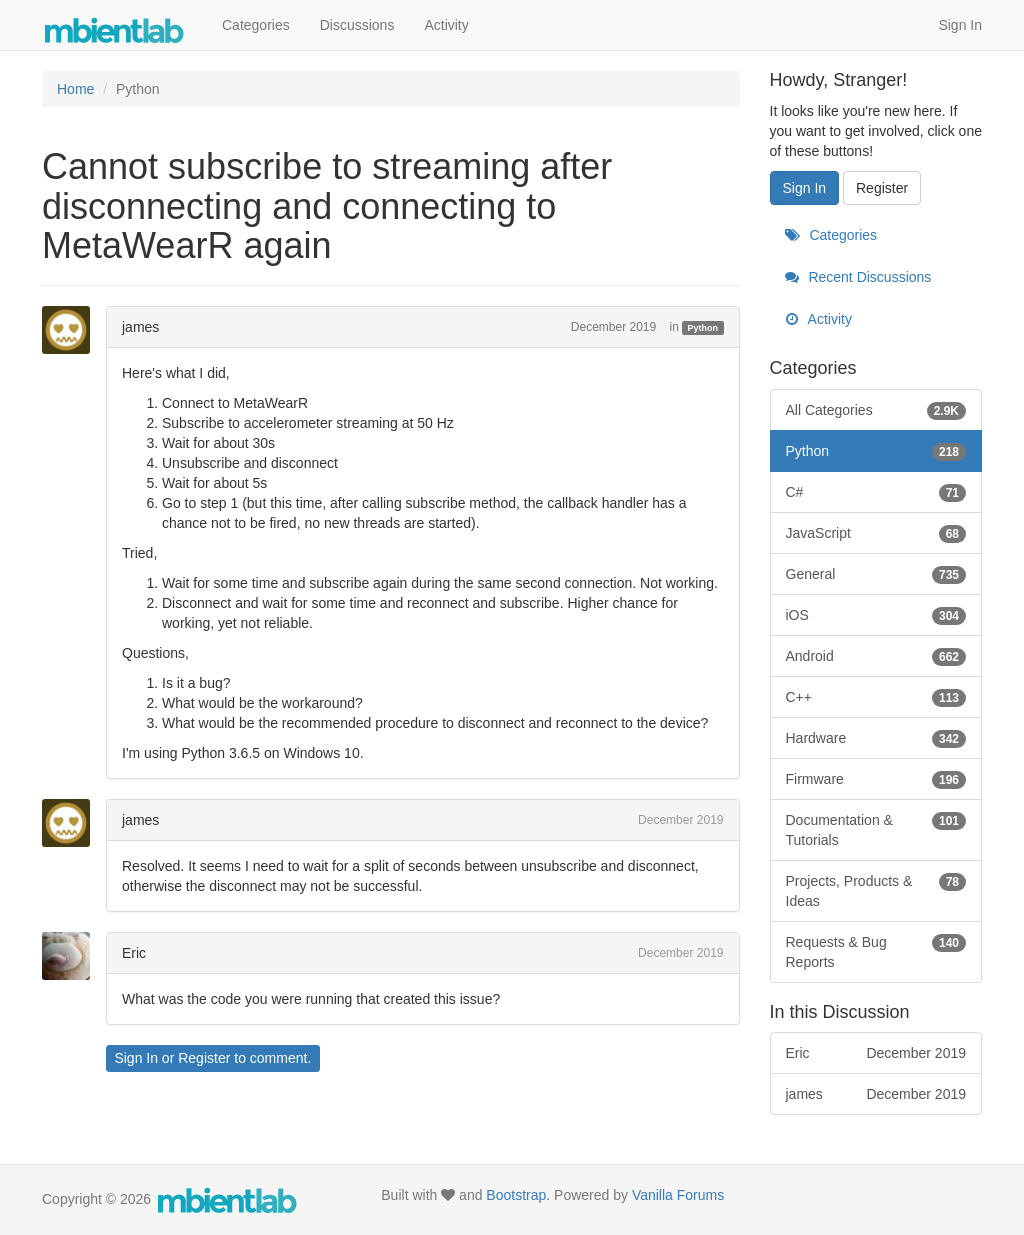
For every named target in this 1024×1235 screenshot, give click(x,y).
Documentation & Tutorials (876, 829)
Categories (256, 25)
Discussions (357, 25)
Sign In (960, 25)
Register (204, 1058)
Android (876, 656)
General (876, 574)
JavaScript (876, 533)
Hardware (876, 738)
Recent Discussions (858, 277)
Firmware (876, 779)
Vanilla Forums (678, 1195)
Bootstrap (516, 1195)
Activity (446, 25)
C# (876, 492)
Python (703, 328)
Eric (134, 953)
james (140, 327)
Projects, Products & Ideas (876, 890)
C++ (876, 697)
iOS (876, 615)
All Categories (876, 410)
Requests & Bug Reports (876, 951)
